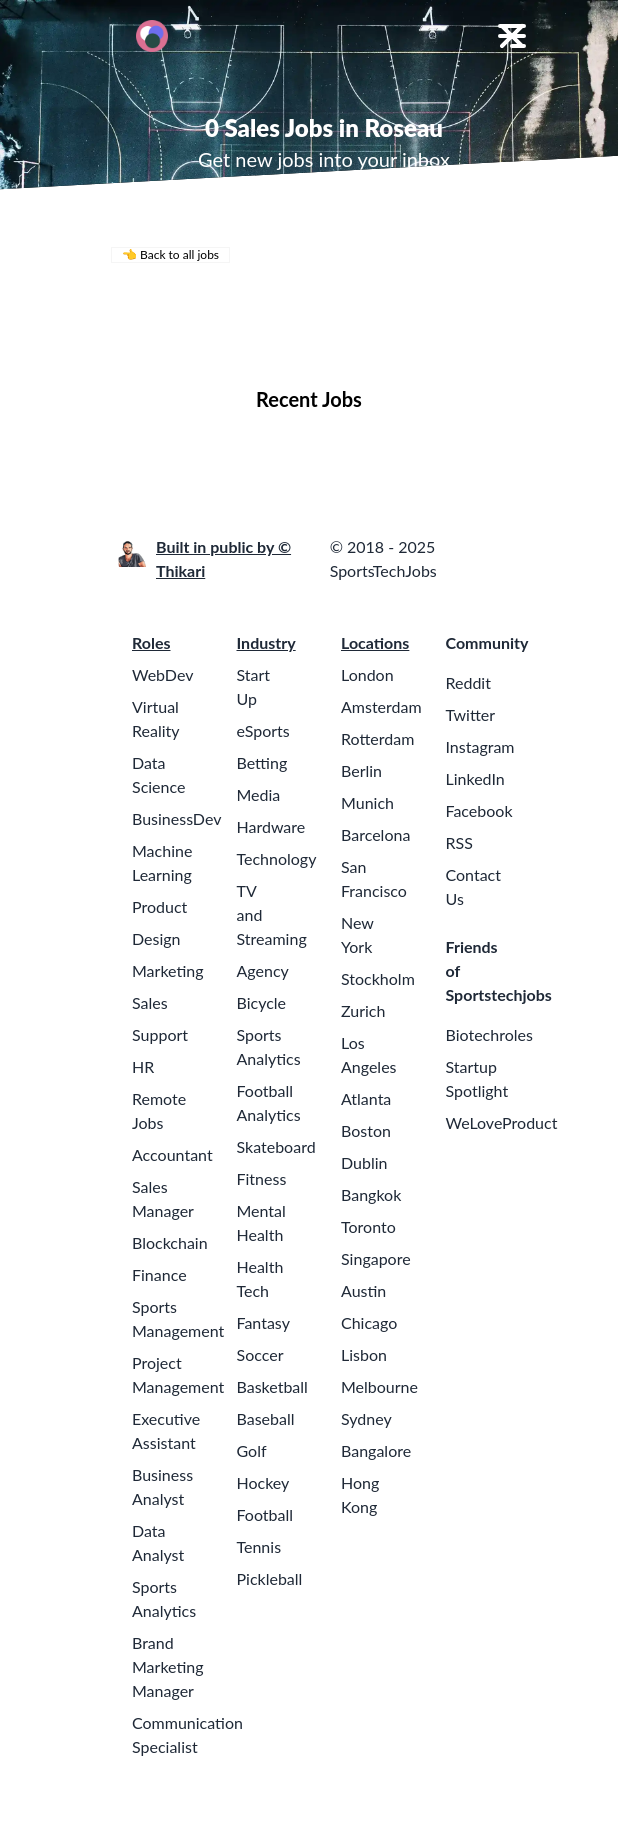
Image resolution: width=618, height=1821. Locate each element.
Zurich (363, 1010)
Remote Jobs (301, 312)
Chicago (369, 1322)
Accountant (172, 1154)
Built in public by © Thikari (223, 558)
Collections (375, 339)
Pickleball (270, 1578)
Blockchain (170, 1242)
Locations (167, 339)
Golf (252, 1450)
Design (156, 938)
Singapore (376, 1258)
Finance (159, 1274)
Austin (363, 1290)
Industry (266, 642)
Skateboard (276, 1146)
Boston (366, 1130)
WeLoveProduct (502, 1122)
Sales (150, 1002)
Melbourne (379, 1386)
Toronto (368, 1226)
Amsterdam (381, 706)
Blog (455, 339)
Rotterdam (377, 738)
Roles (151, 642)
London (367, 674)
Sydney (366, 1418)
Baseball (266, 1418)
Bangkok (371, 1194)
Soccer (260, 1354)
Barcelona (375, 834)
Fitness (262, 1178)
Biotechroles (489, 1034)
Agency (263, 970)
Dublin (364, 1162)
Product (159, 906)
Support (160, 1034)
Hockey (263, 1482)
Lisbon (364, 1354)
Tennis (259, 1546)
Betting (262, 762)
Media (259, 794)
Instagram (480, 746)
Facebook (479, 810)
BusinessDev (176, 818)
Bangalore (376, 1450)
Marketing (168, 970)
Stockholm (378, 978)
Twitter (471, 714)
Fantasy (263, 1322)
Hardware (271, 826)
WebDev (162, 674)
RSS (459, 842)
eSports (263, 730)
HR (143, 1066)
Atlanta (366, 1098)
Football (265, 1514)
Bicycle (262, 1002)
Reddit (468, 682)
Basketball (272, 1386)
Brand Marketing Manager (168, 1666)
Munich (367, 802)
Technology (277, 858)
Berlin (361, 770)
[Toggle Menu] (512, 36)
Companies (268, 339)
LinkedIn (475, 778)
